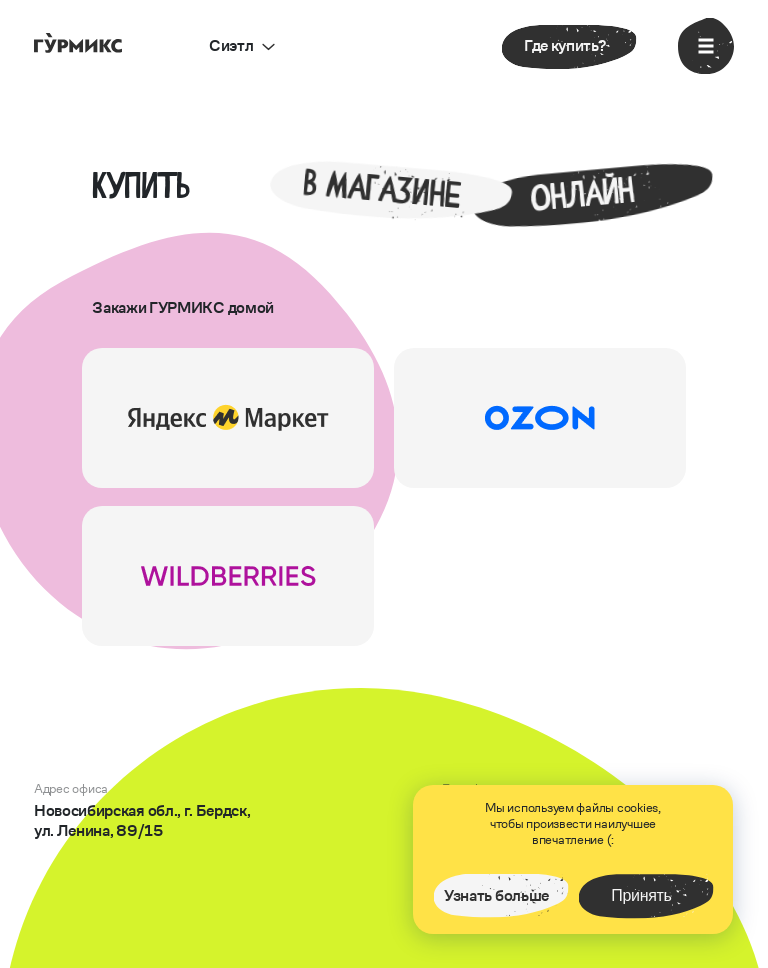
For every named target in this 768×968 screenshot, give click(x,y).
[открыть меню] (706, 46)
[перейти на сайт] (228, 418)
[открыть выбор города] (242, 46)
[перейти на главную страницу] (78, 41)
